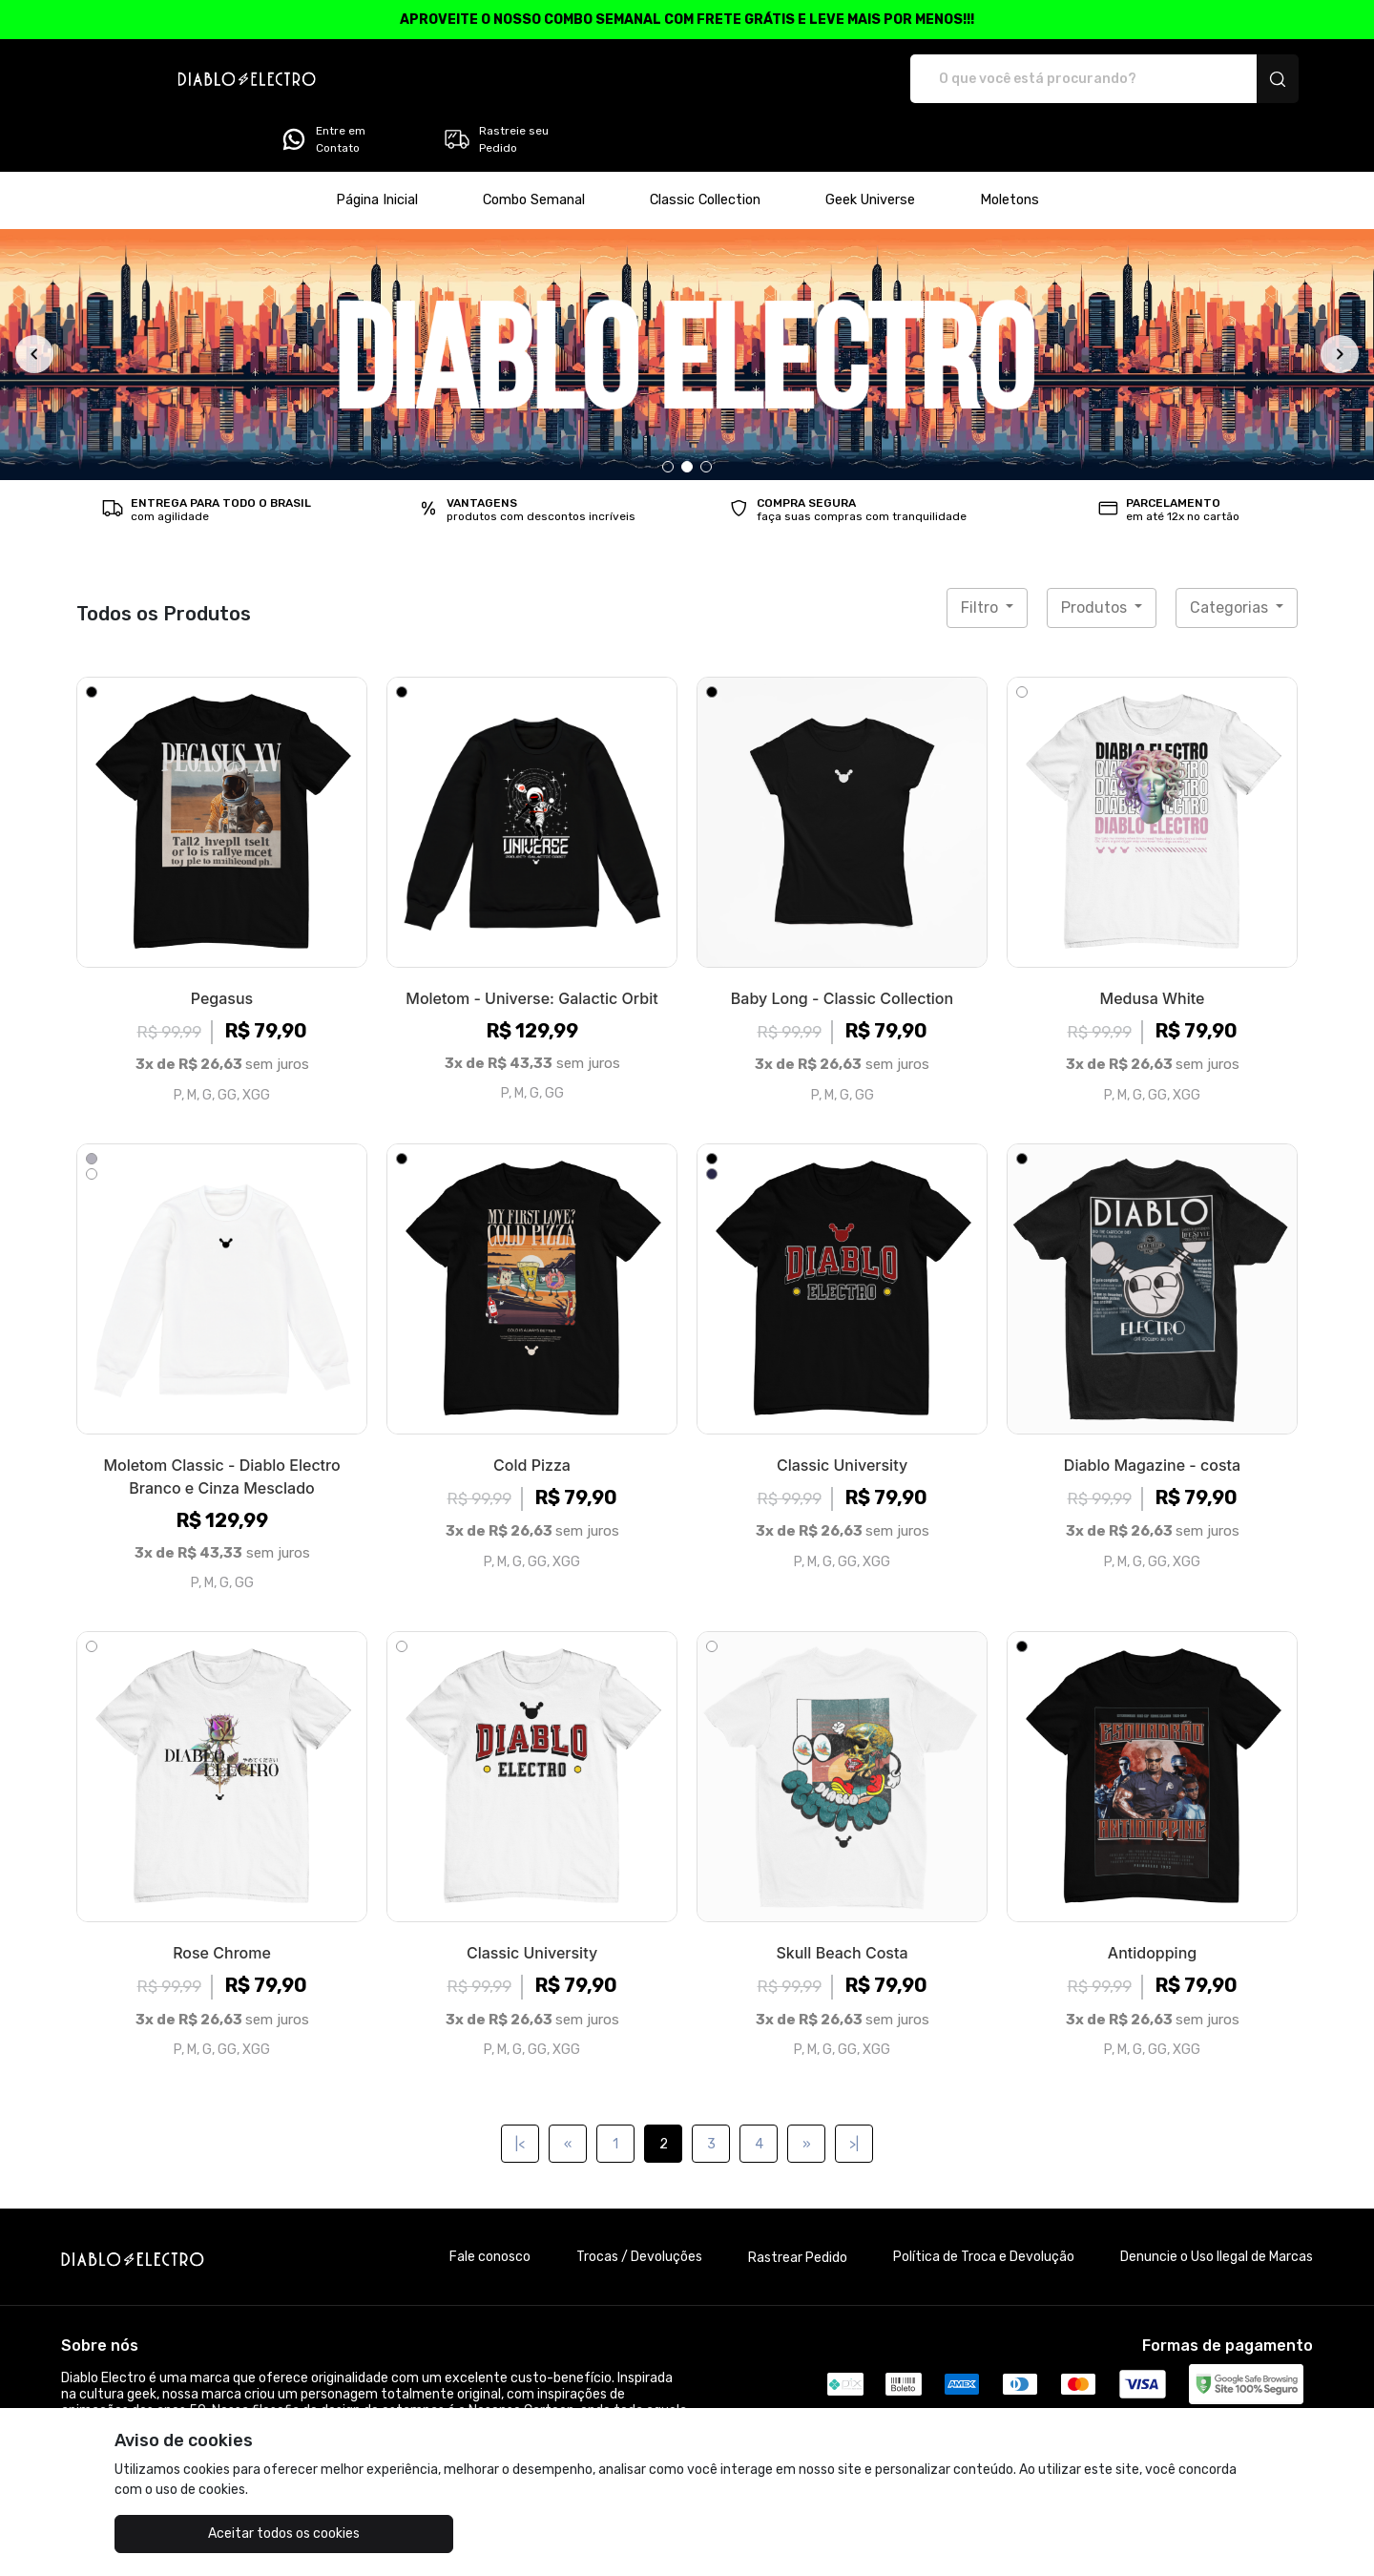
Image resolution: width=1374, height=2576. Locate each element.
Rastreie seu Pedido (1226, 79)
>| (854, 2091)
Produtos (1096, 554)
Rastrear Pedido (797, 2204)
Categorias (1231, 554)
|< (520, 2091)
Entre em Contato (1052, 79)
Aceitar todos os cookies (210, 2533)
